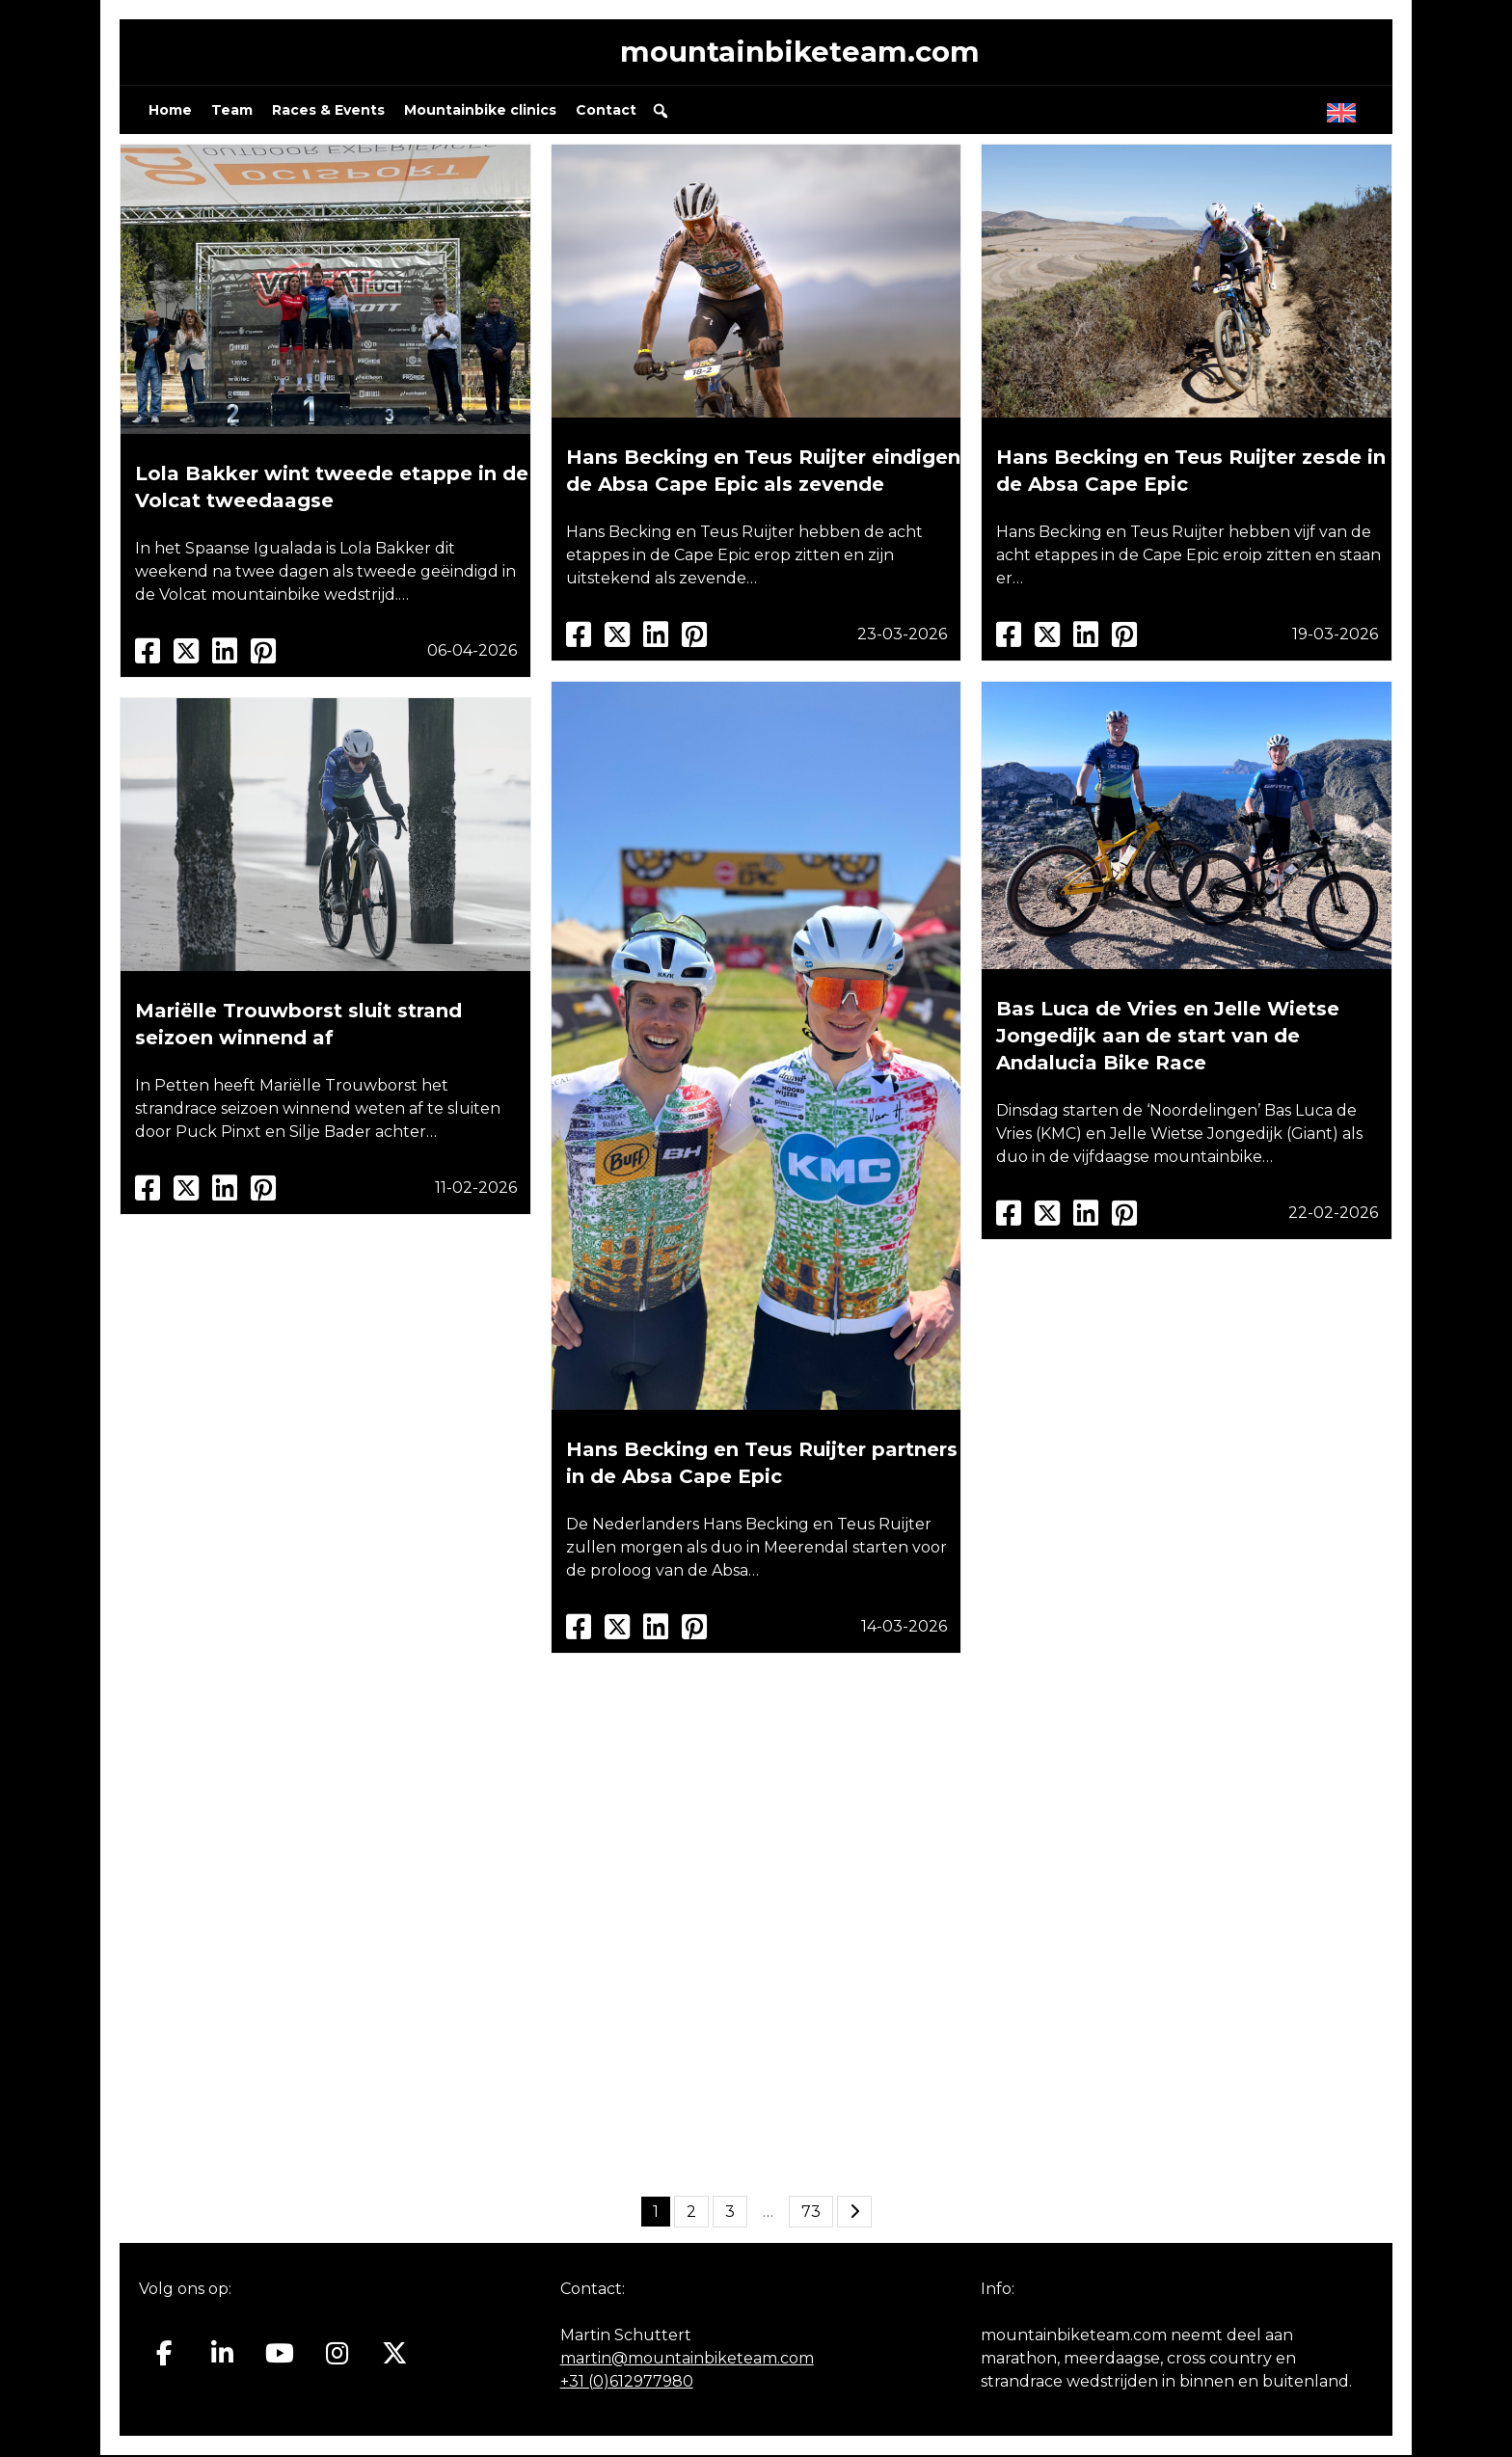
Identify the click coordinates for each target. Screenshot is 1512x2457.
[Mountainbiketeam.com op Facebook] (164, 2356)
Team (232, 112)
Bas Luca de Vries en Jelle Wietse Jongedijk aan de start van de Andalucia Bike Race (1167, 1037)
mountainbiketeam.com (799, 52)
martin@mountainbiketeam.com (687, 2360)
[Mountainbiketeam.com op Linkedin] (222, 2356)
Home (170, 112)
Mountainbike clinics (480, 112)
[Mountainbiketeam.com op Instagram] (337, 2356)
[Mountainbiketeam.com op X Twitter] (394, 2356)
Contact (606, 112)
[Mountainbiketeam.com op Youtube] (280, 2356)
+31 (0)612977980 (626, 2383)
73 (811, 2213)
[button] (660, 112)
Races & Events (328, 112)
